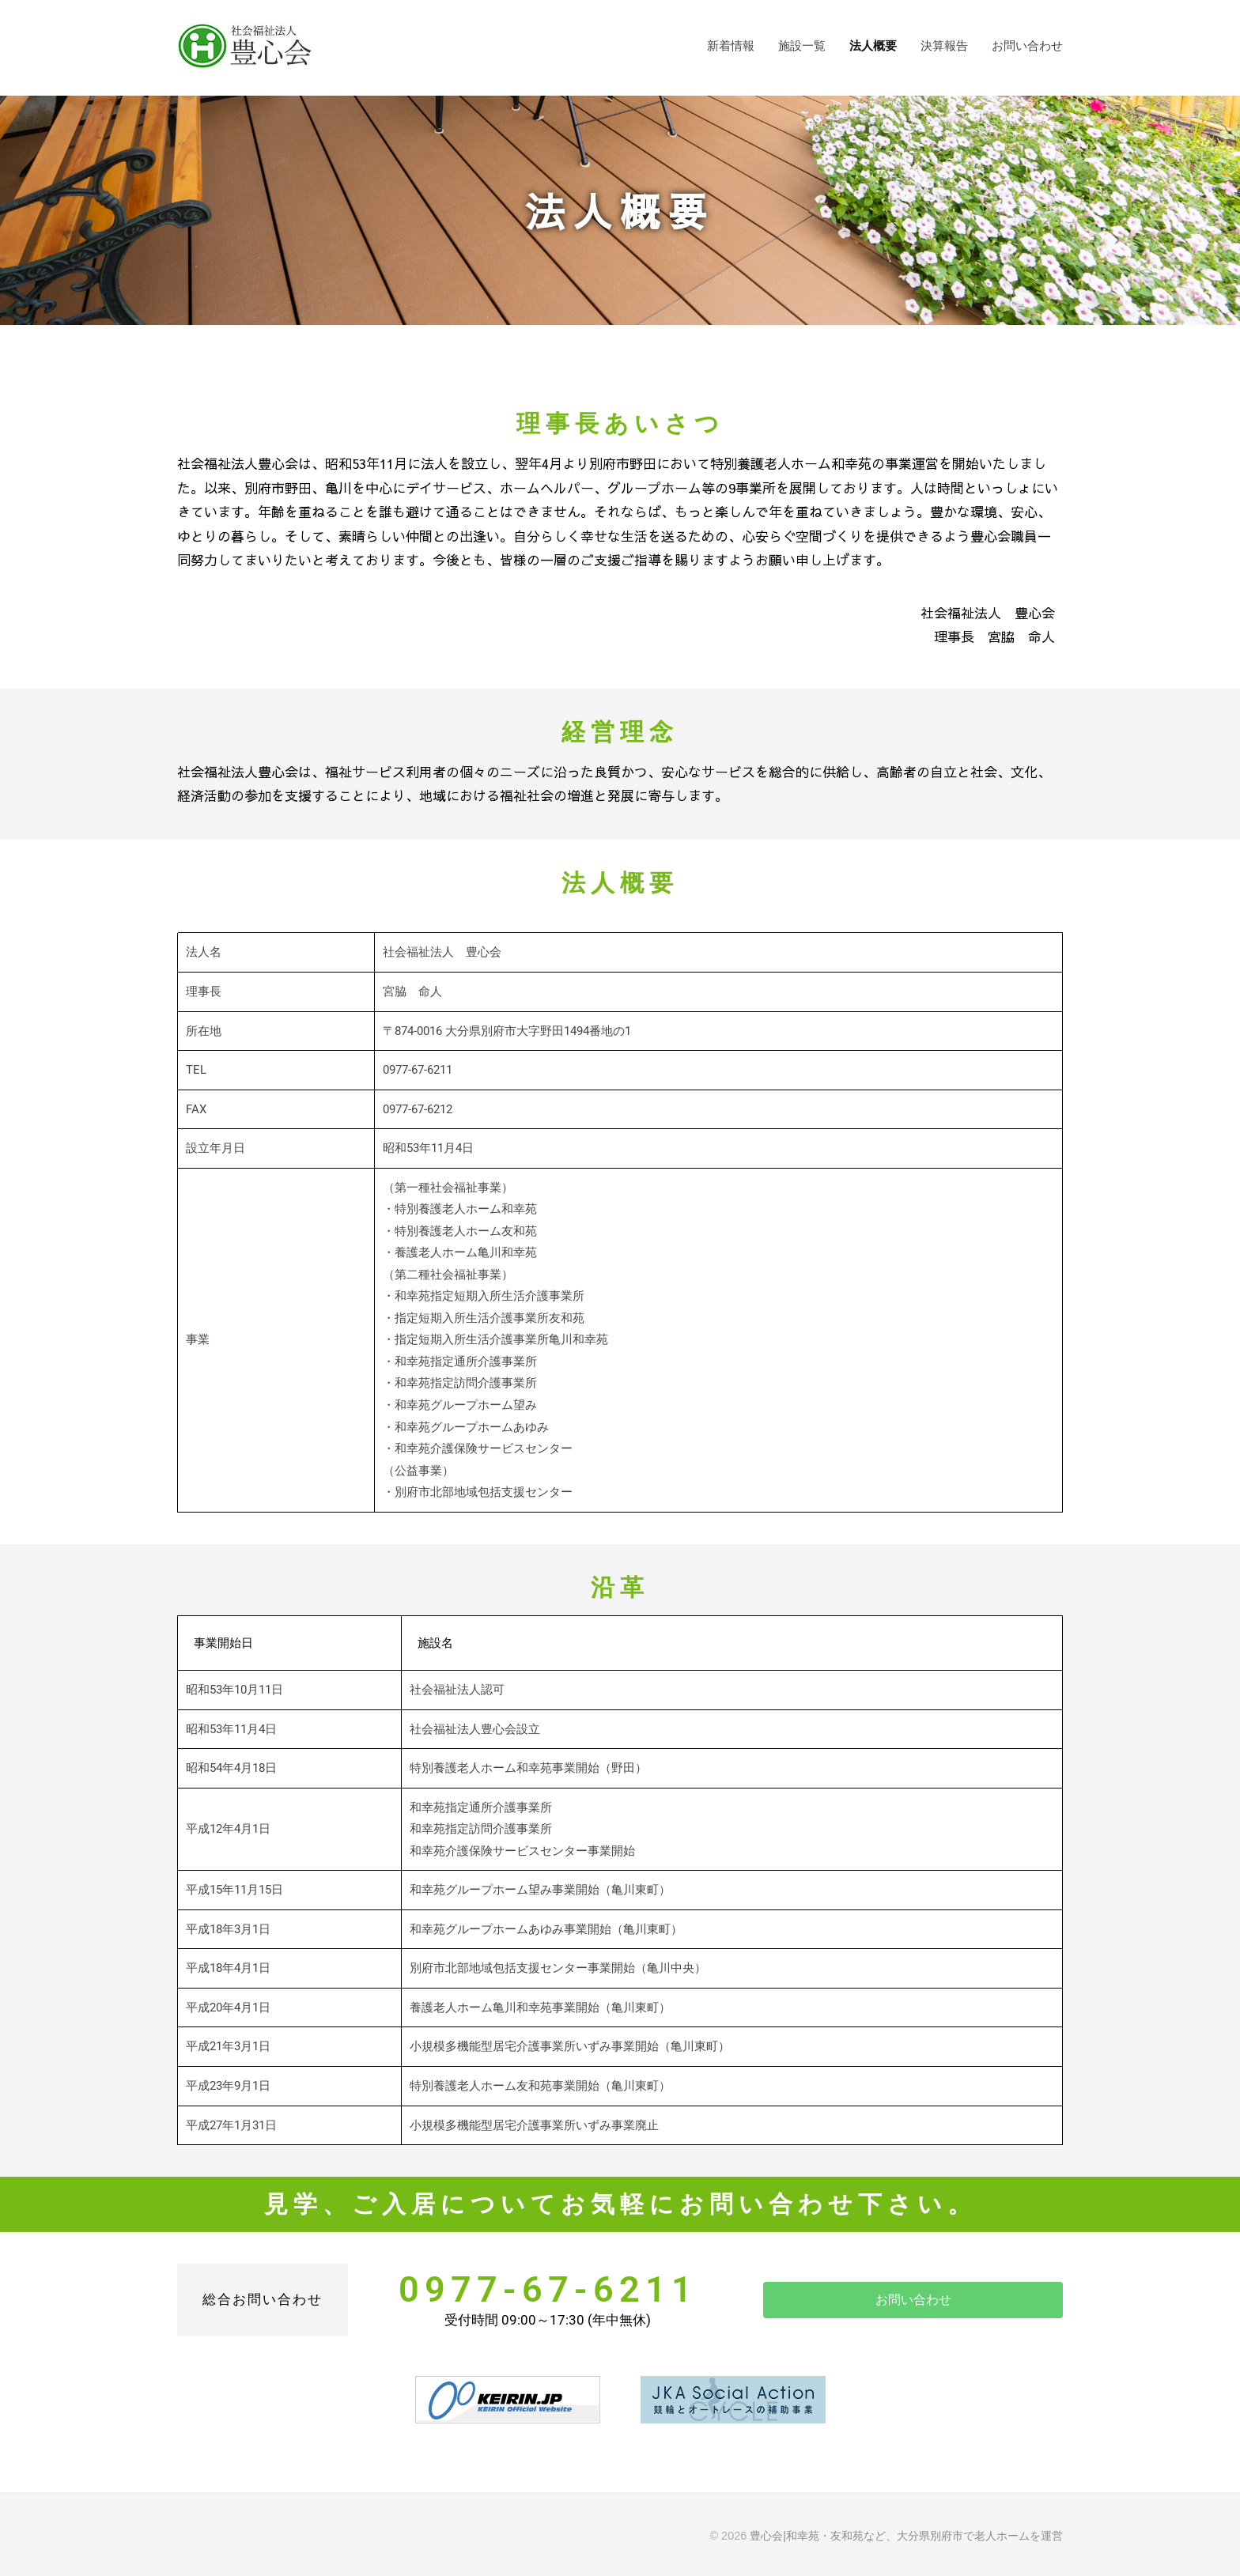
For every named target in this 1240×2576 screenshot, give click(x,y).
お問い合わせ (1027, 45)
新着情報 (730, 45)
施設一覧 (802, 45)
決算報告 (944, 45)
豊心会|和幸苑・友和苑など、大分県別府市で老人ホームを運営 (906, 2535)
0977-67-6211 (548, 2289)
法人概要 (873, 45)
